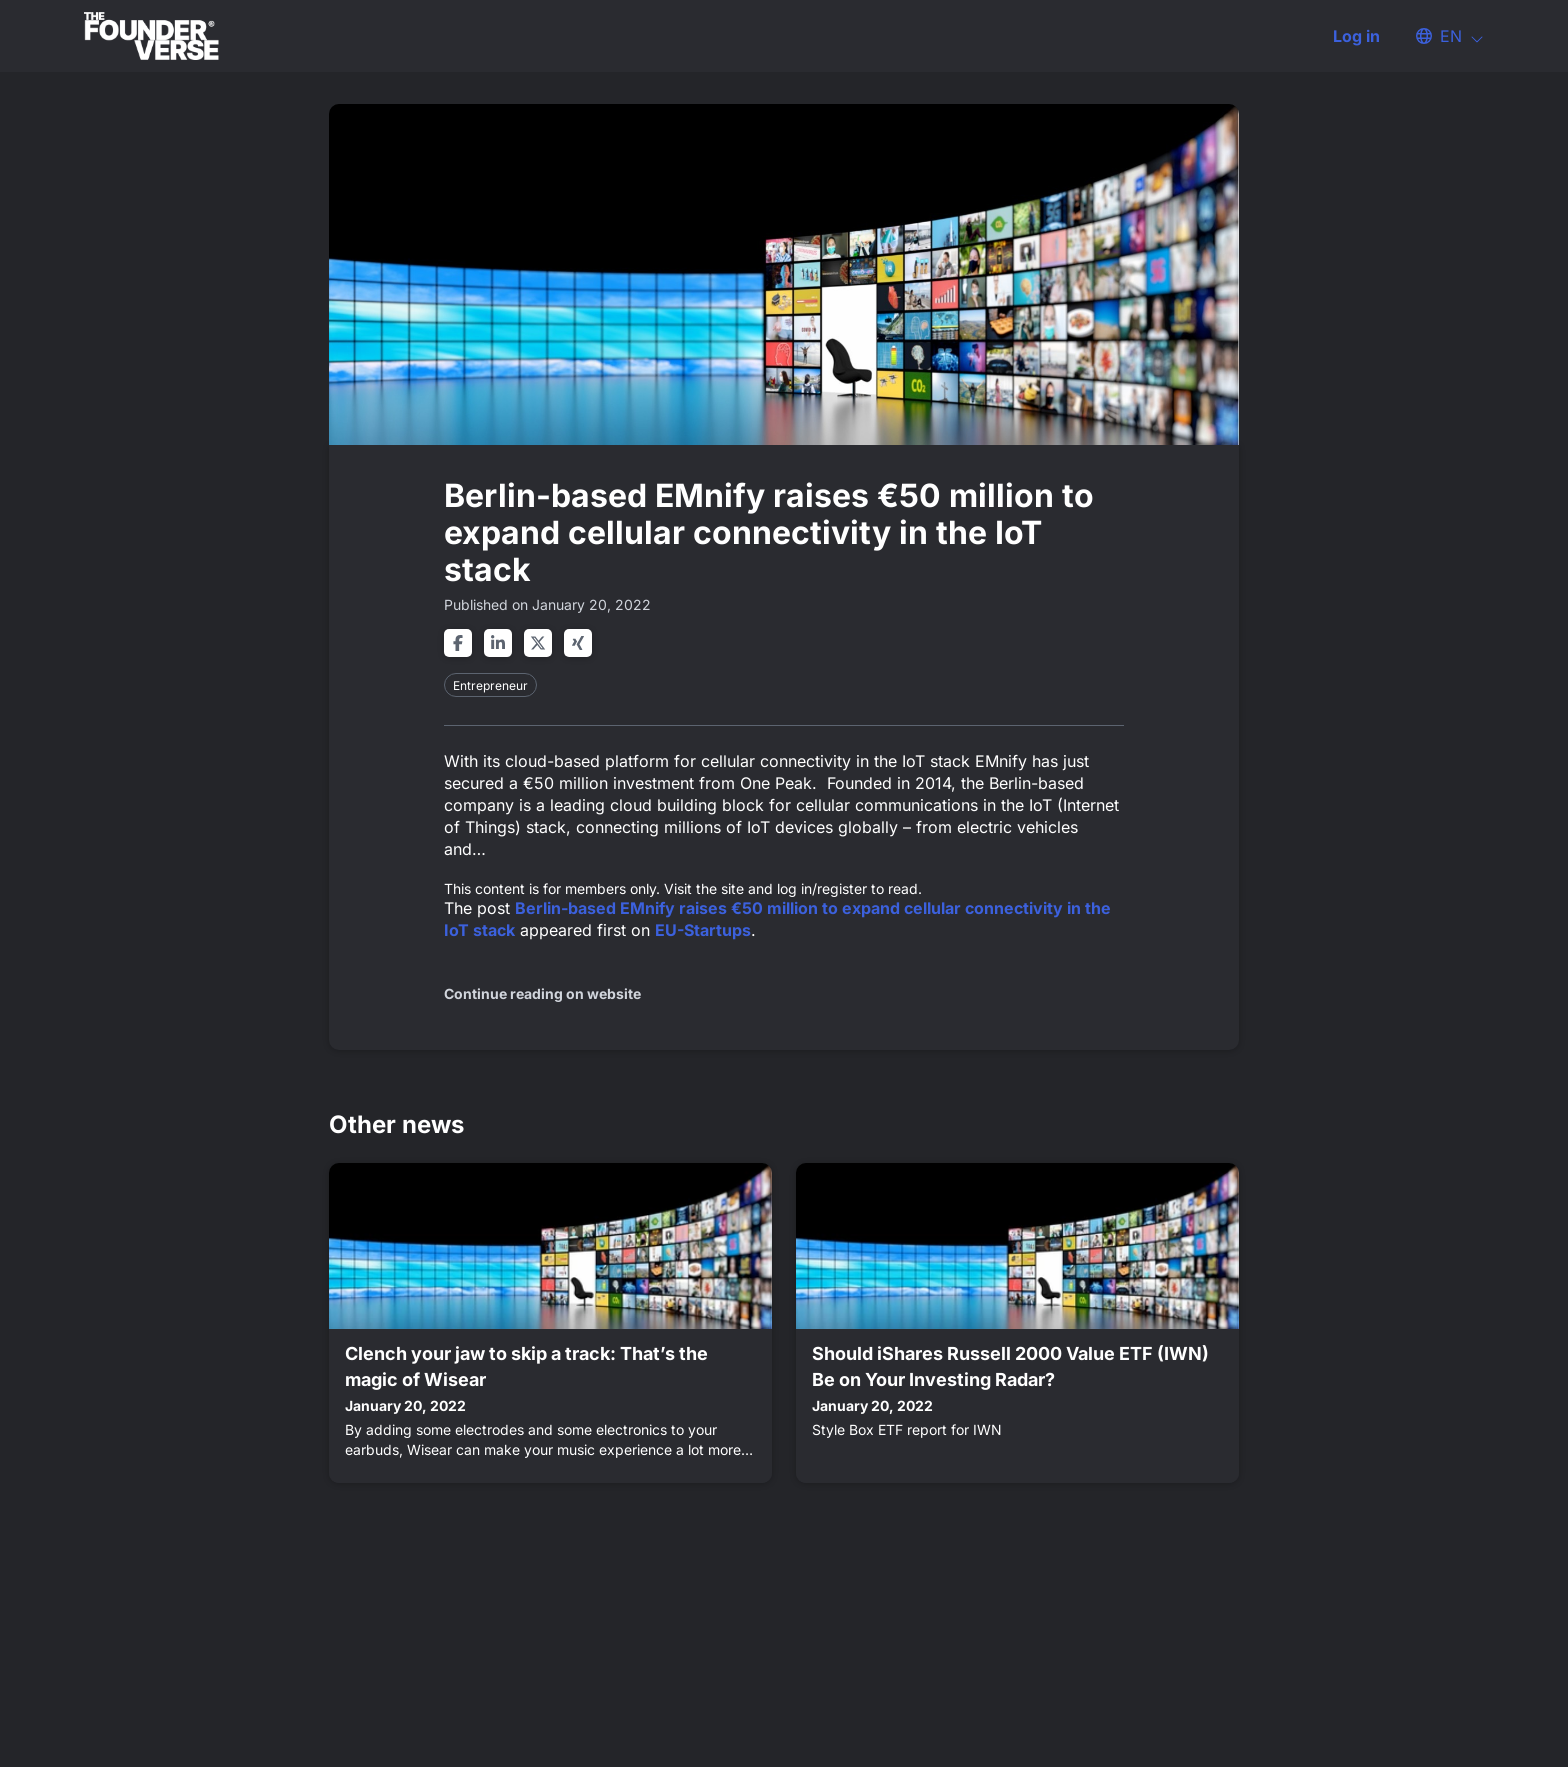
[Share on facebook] (458, 643)
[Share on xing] (578, 643)
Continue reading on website (542, 993)
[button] (1440, 36)
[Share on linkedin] (498, 643)
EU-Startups (703, 930)
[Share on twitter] (538, 643)
